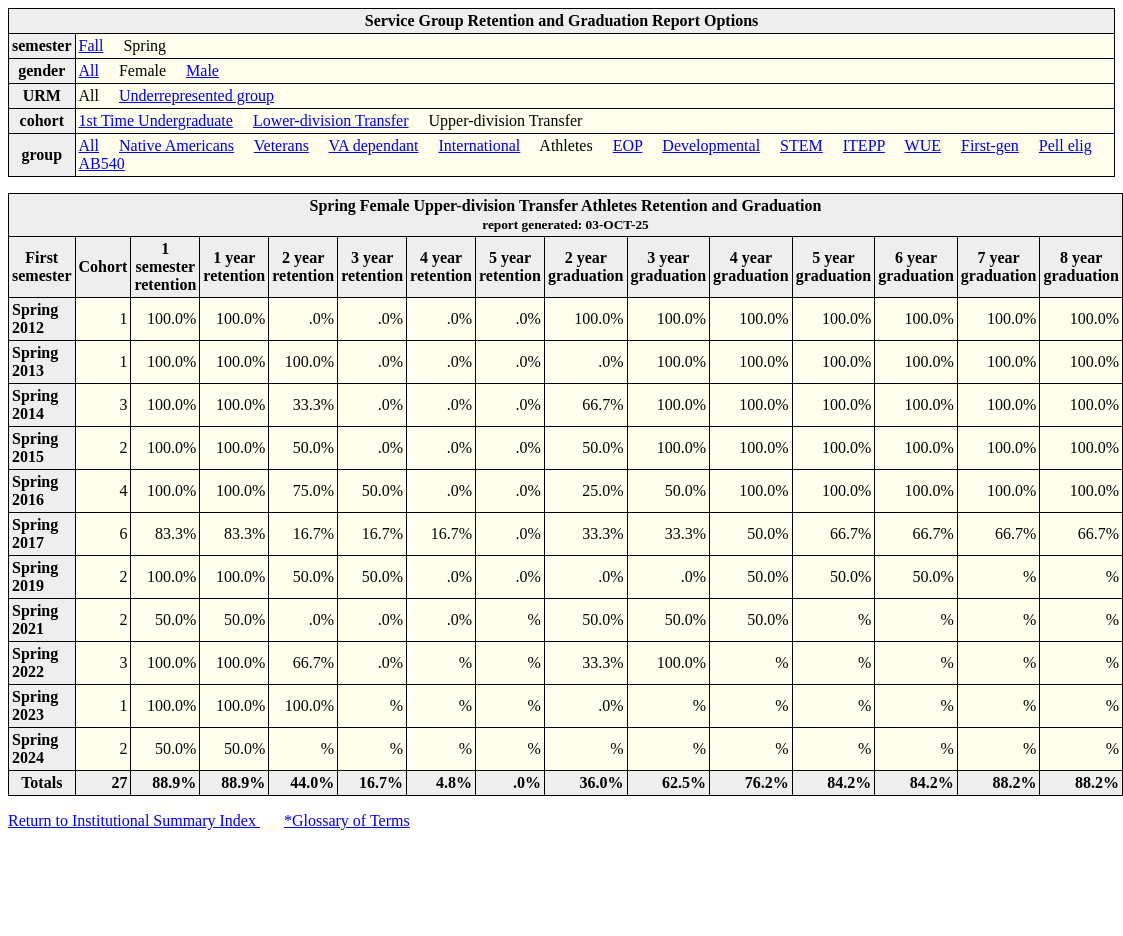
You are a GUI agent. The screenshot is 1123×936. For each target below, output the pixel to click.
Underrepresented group (196, 95)
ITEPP (864, 145)
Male (202, 70)
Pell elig (1065, 145)
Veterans (281, 145)
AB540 (102, 163)
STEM (801, 145)
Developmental (711, 145)
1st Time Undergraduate (156, 120)
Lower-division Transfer (331, 120)
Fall (91, 45)
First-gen (990, 145)
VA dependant (374, 145)
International (480, 145)
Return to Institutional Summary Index (134, 820)
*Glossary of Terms (347, 820)
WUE (923, 145)
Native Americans (176, 145)
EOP (628, 145)
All (89, 70)
